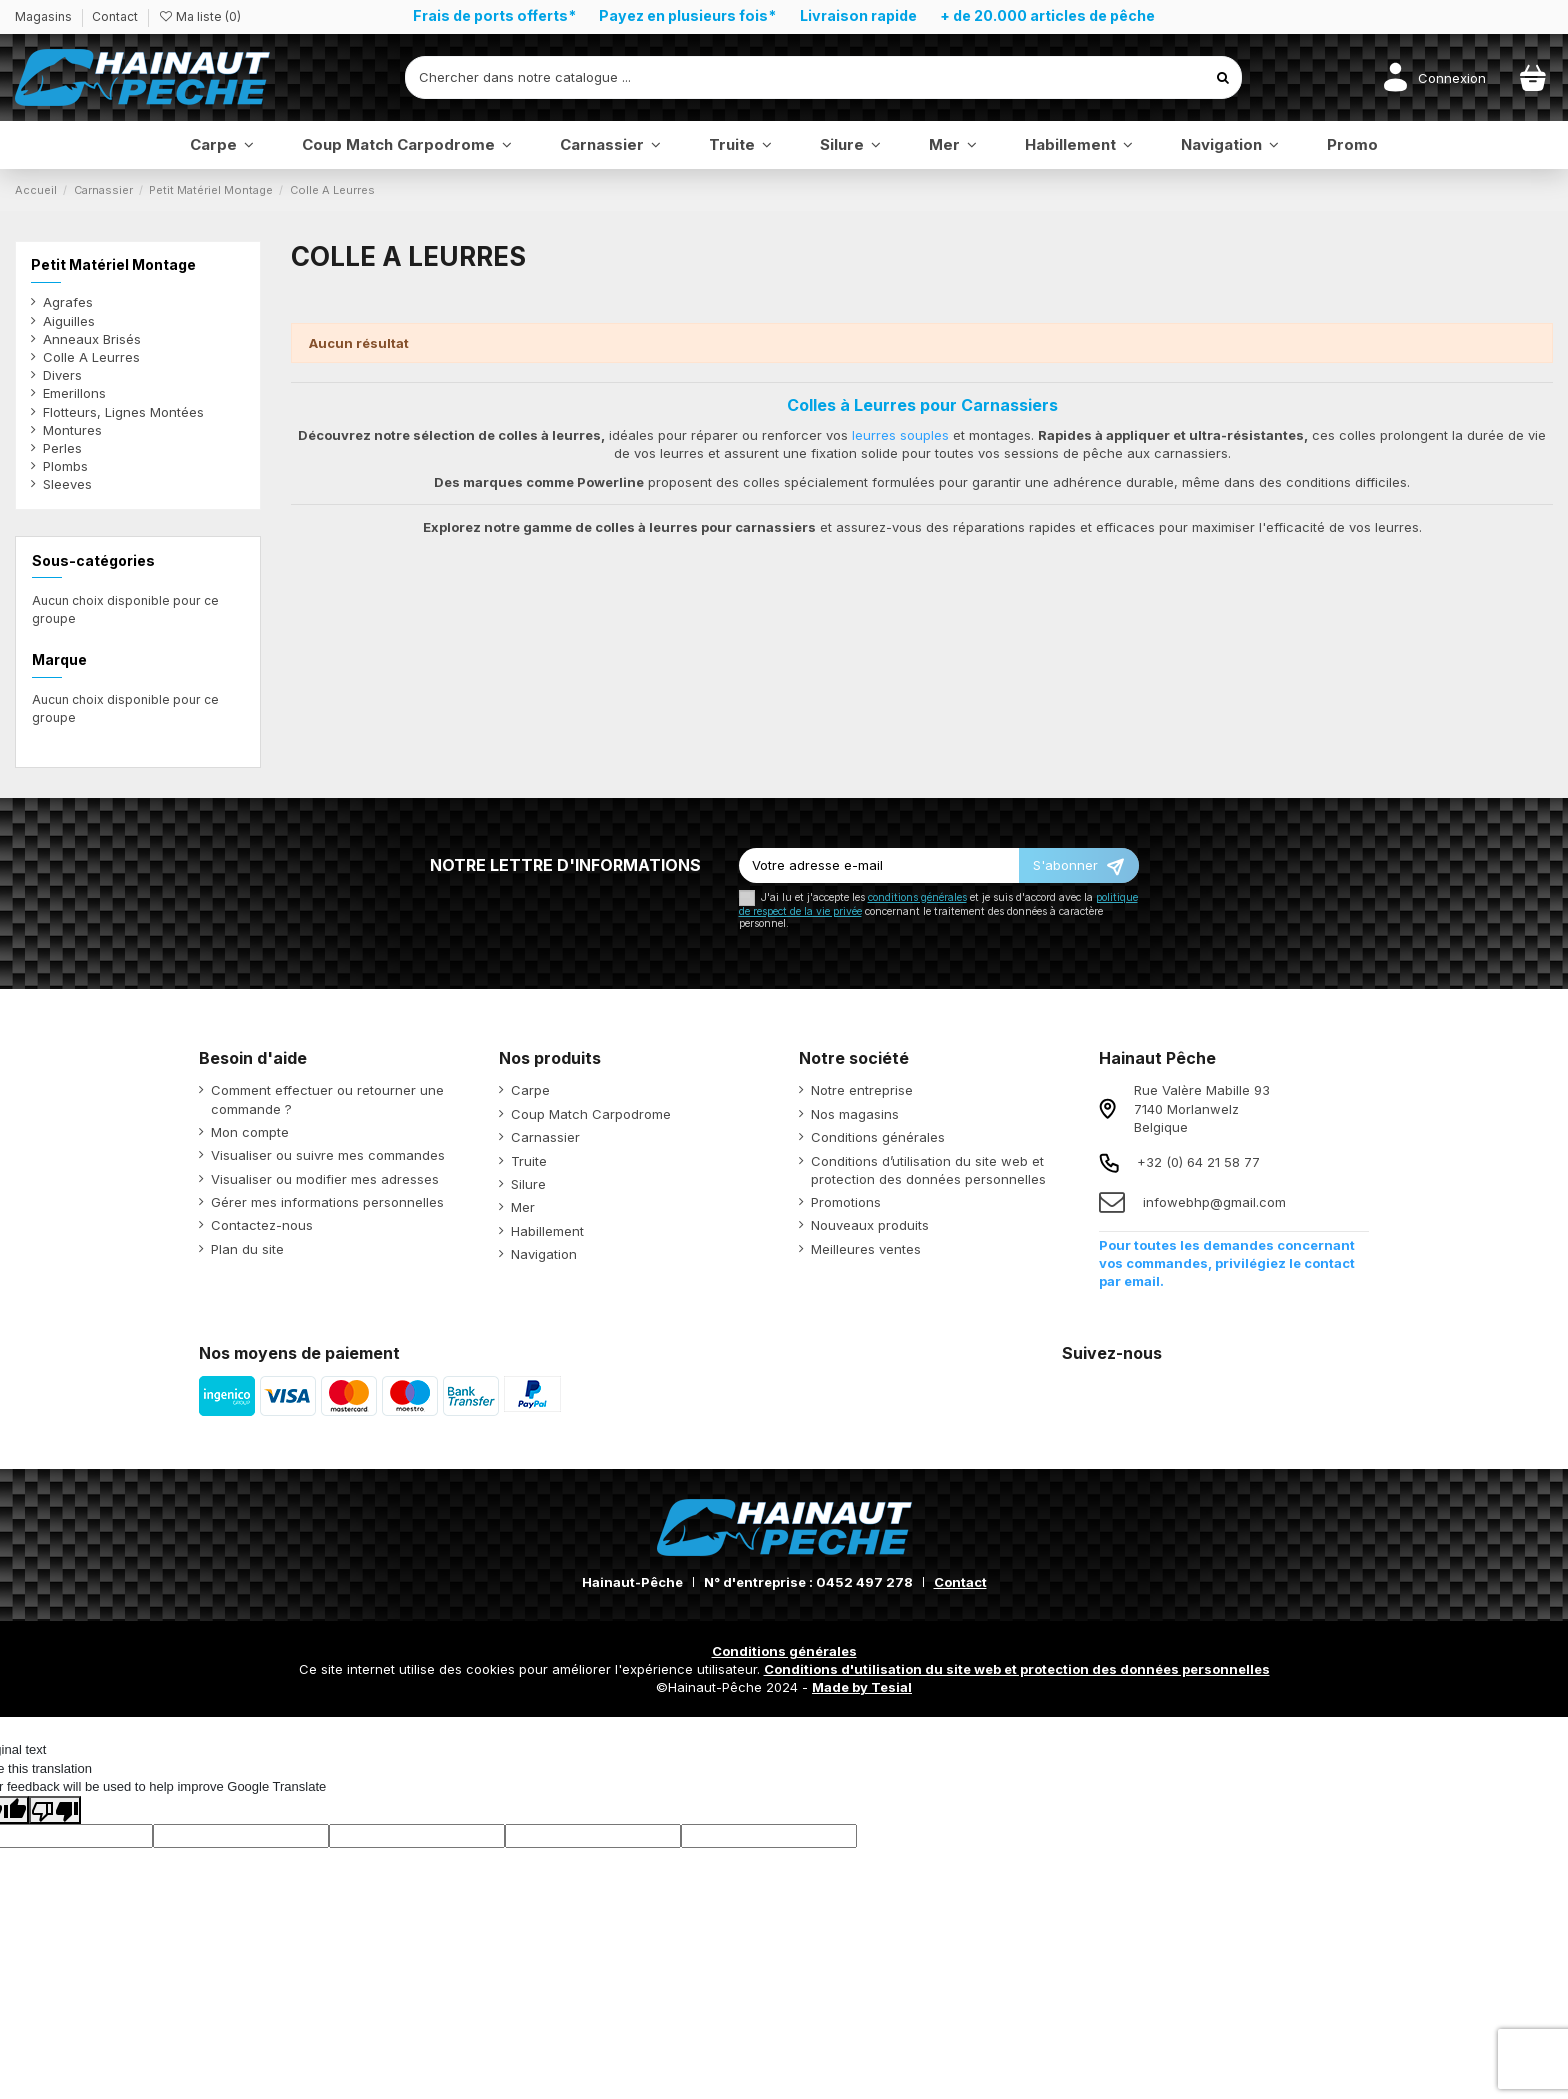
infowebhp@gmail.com (1214, 1202)
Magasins (45, 16)
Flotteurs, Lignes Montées (123, 412)
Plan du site (247, 1249)
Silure (528, 1184)
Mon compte (250, 1132)
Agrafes (68, 302)
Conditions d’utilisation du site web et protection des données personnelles (928, 1170)
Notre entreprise (862, 1090)
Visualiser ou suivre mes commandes (328, 1155)
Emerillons (74, 393)
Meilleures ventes (866, 1249)
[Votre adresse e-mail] (879, 865)
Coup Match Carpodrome (591, 1114)
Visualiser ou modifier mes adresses (325, 1179)
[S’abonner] (1079, 865)
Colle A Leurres (91, 357)
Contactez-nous (262, 1225)
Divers (62, 375)
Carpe (530, 1090)
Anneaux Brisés (92, 339)
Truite (529, 1161)
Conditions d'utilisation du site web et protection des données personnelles (1017, 1669)
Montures (72, 430)
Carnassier (545, 1137)
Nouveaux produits (870, 1225)
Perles (62, 448)
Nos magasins (855, 1114)
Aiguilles (69, 321)
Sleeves (67, 484)
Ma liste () (199, 16)
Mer (523, 1207)
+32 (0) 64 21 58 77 (1198, 1162)
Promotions (846, 1202)
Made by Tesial (862, 1687)
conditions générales (917, 897)
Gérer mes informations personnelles (327, 1202)
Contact (115, 16)
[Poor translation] (55, 1810)
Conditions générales (878, 1137)
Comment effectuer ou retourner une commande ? (327, 1099)
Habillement (547, 1231)
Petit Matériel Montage (113, 264)
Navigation (544, 1254)
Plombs (65, 466)
